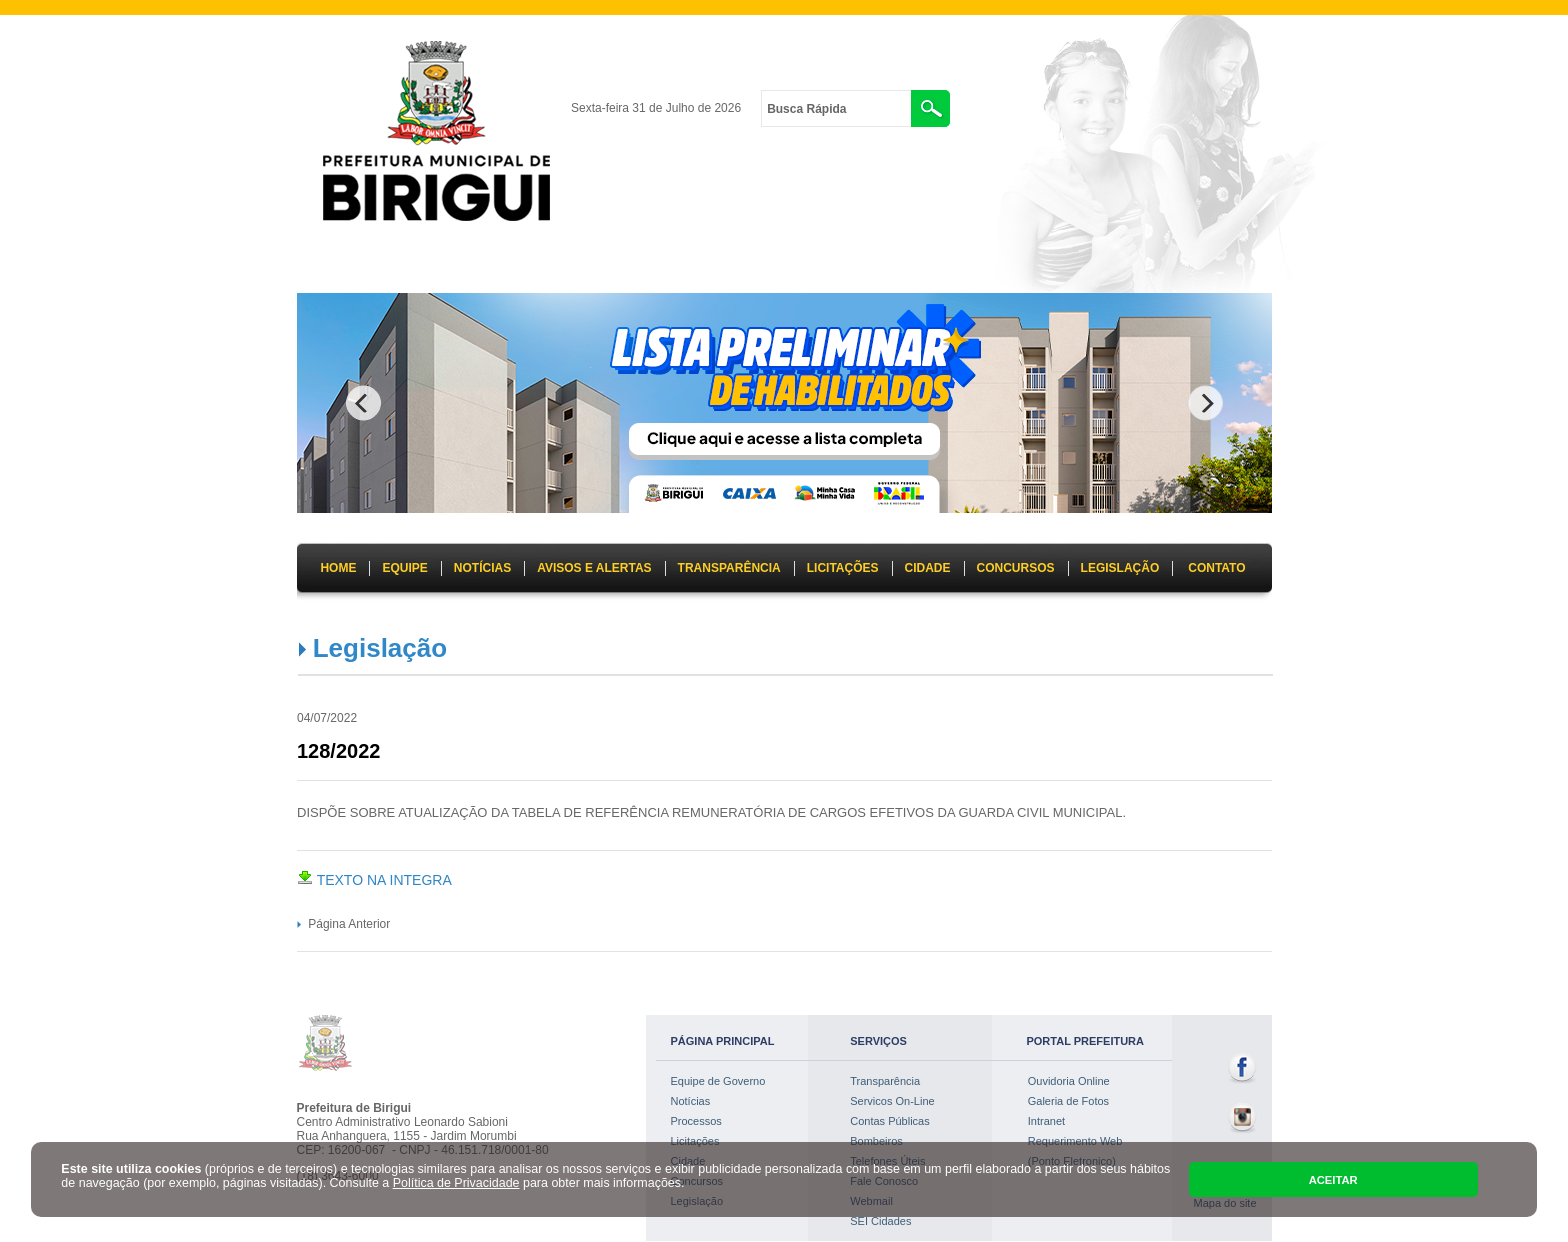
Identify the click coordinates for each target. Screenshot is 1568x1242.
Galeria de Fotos (1068, 1101)
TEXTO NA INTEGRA (374, 880)
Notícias (691, 1101)
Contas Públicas (890, 1121)
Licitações (695, 1141)
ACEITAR (1333, 1180)
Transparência (885, 1081)
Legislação (380, 648)
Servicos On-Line (892, 1101)
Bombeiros (876, 1141)
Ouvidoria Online (1069, 1081)
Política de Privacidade (456, 1183)
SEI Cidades (880, 1221)
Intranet (1046, 1121)
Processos (696, 1121)
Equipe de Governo (718, 1081)
